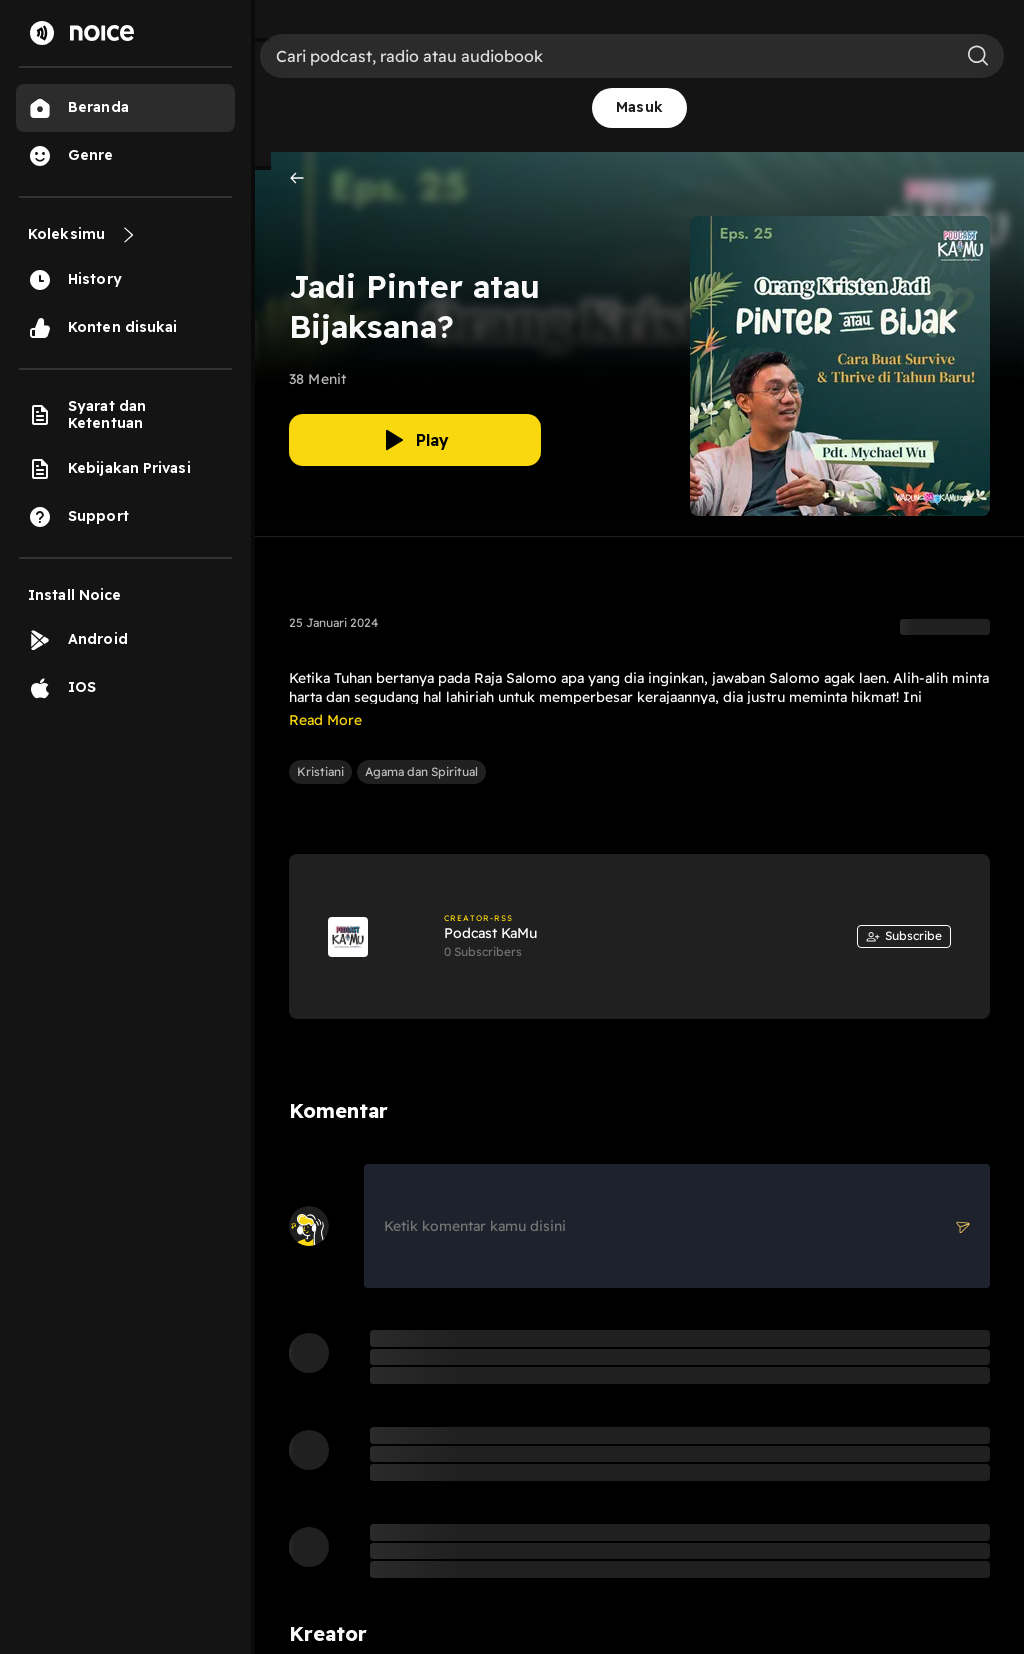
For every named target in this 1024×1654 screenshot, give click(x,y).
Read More (325, 720)
